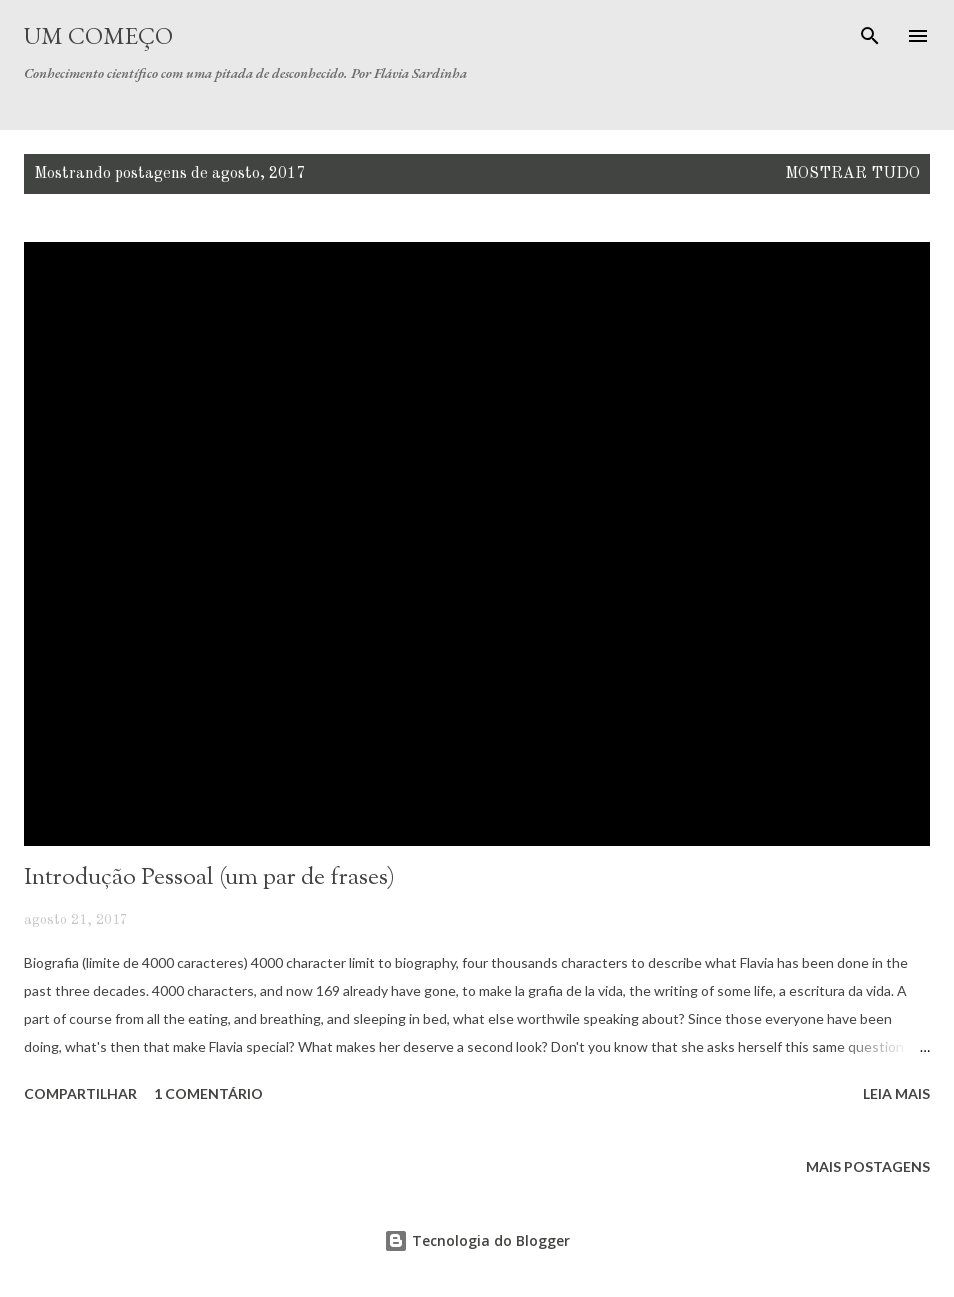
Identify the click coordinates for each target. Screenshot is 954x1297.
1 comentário (208, 1093)
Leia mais (896, 1093)
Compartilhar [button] (80, 1093)
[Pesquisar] (870, 36)
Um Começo (98, 35)
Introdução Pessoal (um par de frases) (209, 878)
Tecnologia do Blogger (477, 1240)
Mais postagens (868, 1166)
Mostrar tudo (852, 174)
